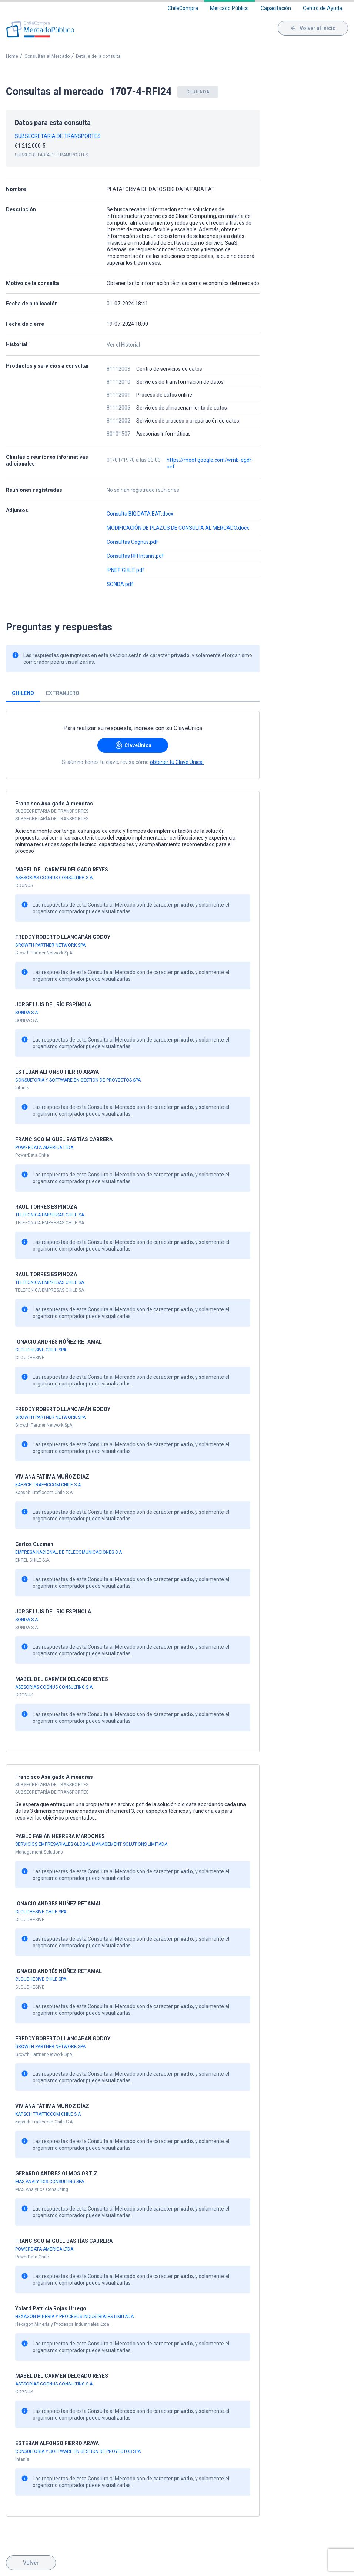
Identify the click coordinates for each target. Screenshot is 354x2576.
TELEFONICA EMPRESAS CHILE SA (49, 1215)
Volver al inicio (313, 28)
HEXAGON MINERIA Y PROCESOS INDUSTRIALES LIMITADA (74, 2316)
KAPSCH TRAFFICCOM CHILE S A (48, 1484)
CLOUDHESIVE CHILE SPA (40, 1349)
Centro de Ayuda (322, 8)
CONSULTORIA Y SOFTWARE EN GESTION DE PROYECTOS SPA (78, 1080)
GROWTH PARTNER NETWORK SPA (50, 945)
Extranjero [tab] (62, 693)
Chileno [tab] (23, 693)
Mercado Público (229, 8)
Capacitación (276, 8)
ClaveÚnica (132, 745)
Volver (31, 2563)
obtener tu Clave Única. (177, 762)
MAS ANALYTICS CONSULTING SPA (49, 2181)
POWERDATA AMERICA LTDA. (44, 1147)
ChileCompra (183, 8)
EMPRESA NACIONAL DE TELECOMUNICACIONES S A (68, 1552)
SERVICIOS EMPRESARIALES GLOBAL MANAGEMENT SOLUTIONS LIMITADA (91, 1844)
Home (12, 56)
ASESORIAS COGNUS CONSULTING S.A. (54, 877)
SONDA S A (26, 1012)
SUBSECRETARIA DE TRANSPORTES (58, 136)
